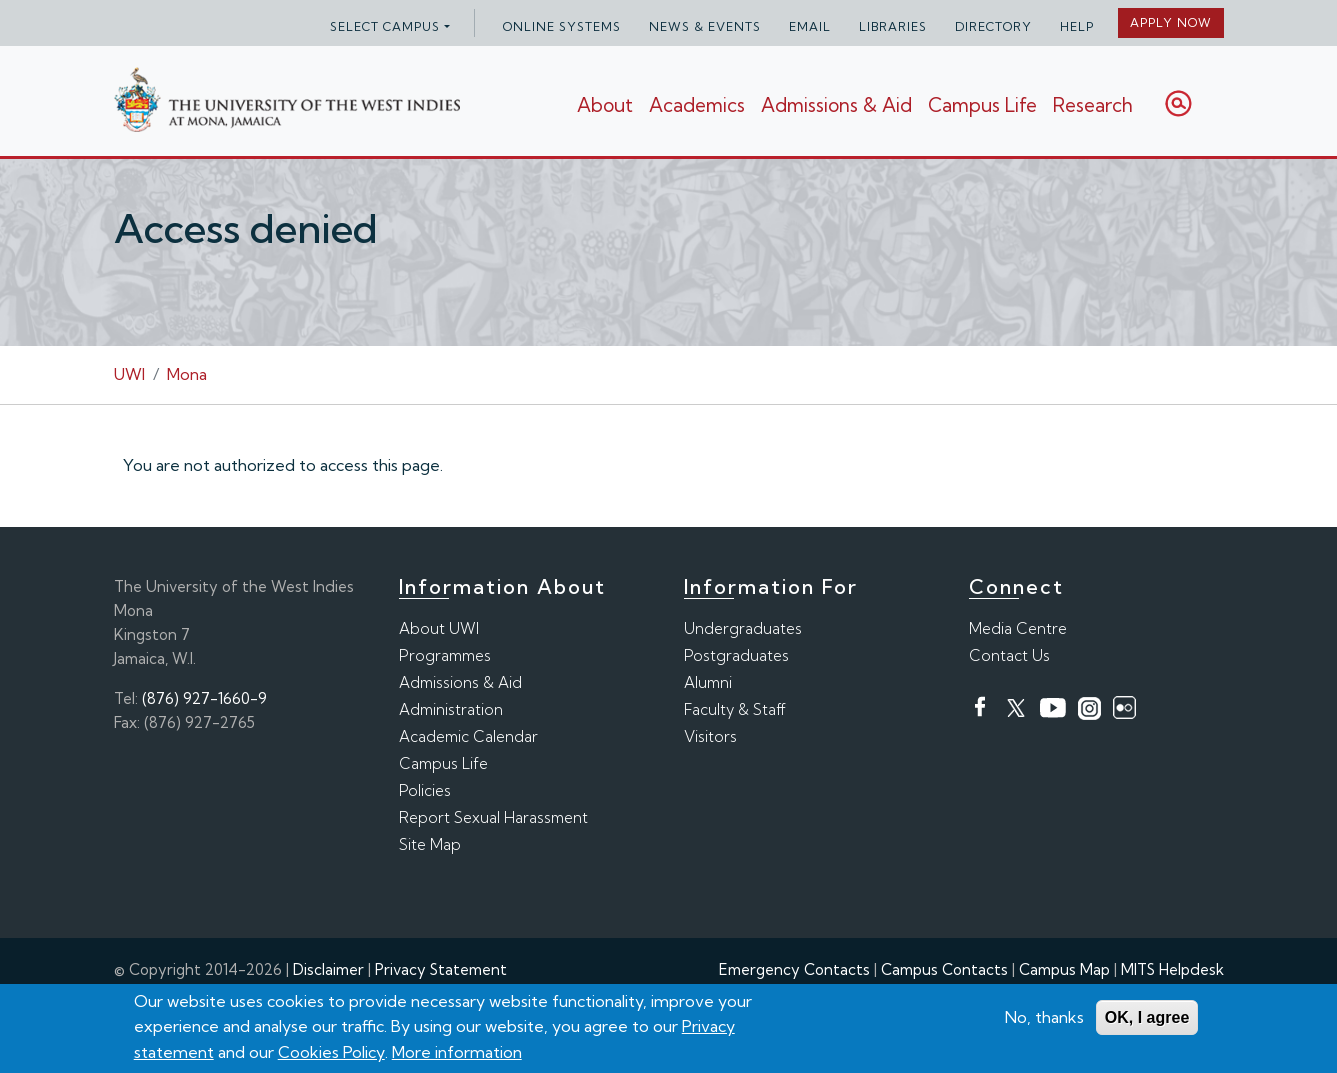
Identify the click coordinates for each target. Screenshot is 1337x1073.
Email (810, 26)
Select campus (385, 26)
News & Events (705, 26)
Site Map (430, 844)
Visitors (710, 736)
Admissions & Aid (836, 105)
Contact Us (1009, 655)
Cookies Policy (331, 1052)
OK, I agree (1147, 1017)
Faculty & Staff (735, 709)
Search (1178, 103)
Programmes (445, 655)
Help (1077, 26)
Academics (697, 105)
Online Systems (562, 26)
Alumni (708, 682)
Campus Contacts (944, 969)
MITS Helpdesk (1172, 969)
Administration (451, 709)
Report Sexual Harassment (493, 817)
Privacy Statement (441, 969)
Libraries (893, 26)
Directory (993, 26)
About (605, 105)
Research (1093, 105)
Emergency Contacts (794, 969)
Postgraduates (736, 655)
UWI (129, 374)
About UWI (439, 628)
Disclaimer (328, 969)
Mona (187, 374)
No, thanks (1044, 1017)
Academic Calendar (468, 736)
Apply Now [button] (1171, 22)
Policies (425, 790)
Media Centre (1018, 628)
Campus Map (1064, 969)
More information (457, 1052)
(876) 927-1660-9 (204, 698)
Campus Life (982, 105)
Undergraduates (743, 628)
